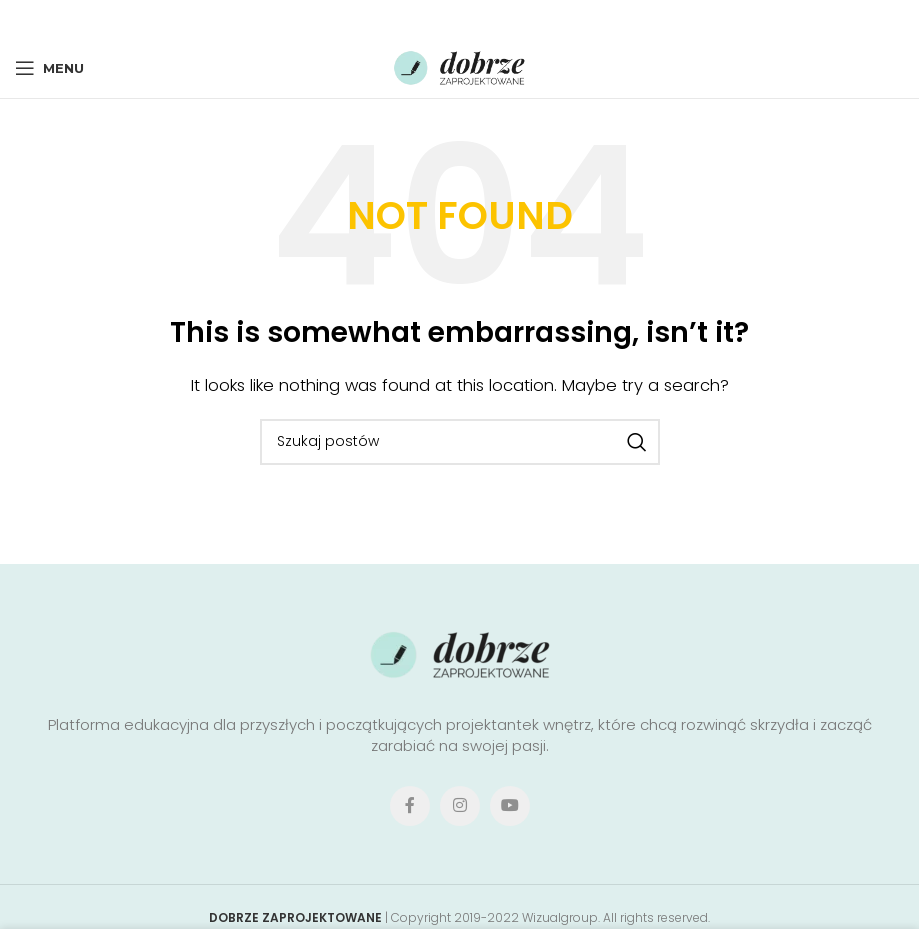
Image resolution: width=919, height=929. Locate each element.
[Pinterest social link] (457, 18)
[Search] (460, 442)
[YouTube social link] (510, 806)
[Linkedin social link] (486, 18)
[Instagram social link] (460, 806)
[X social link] (428, 18)
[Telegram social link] (514, 18)
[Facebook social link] (402, 18)
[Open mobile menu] (49, 68)
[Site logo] (460, 66)
